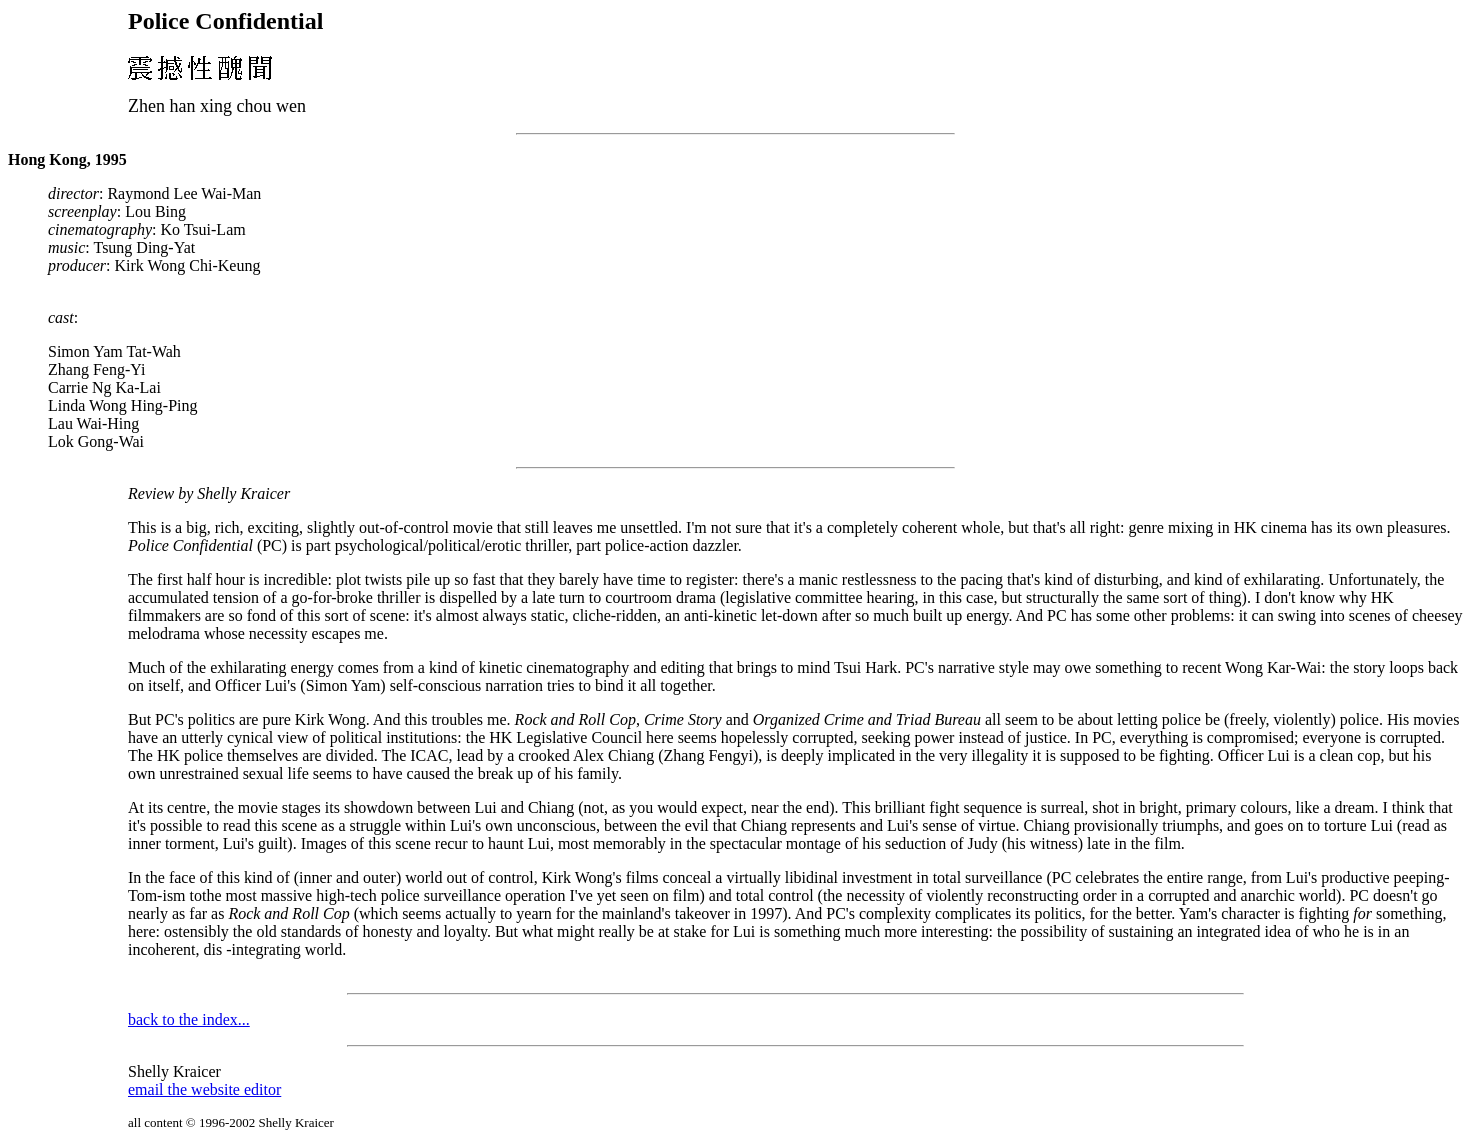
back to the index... (189, 1019)
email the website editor (204, 1089)
